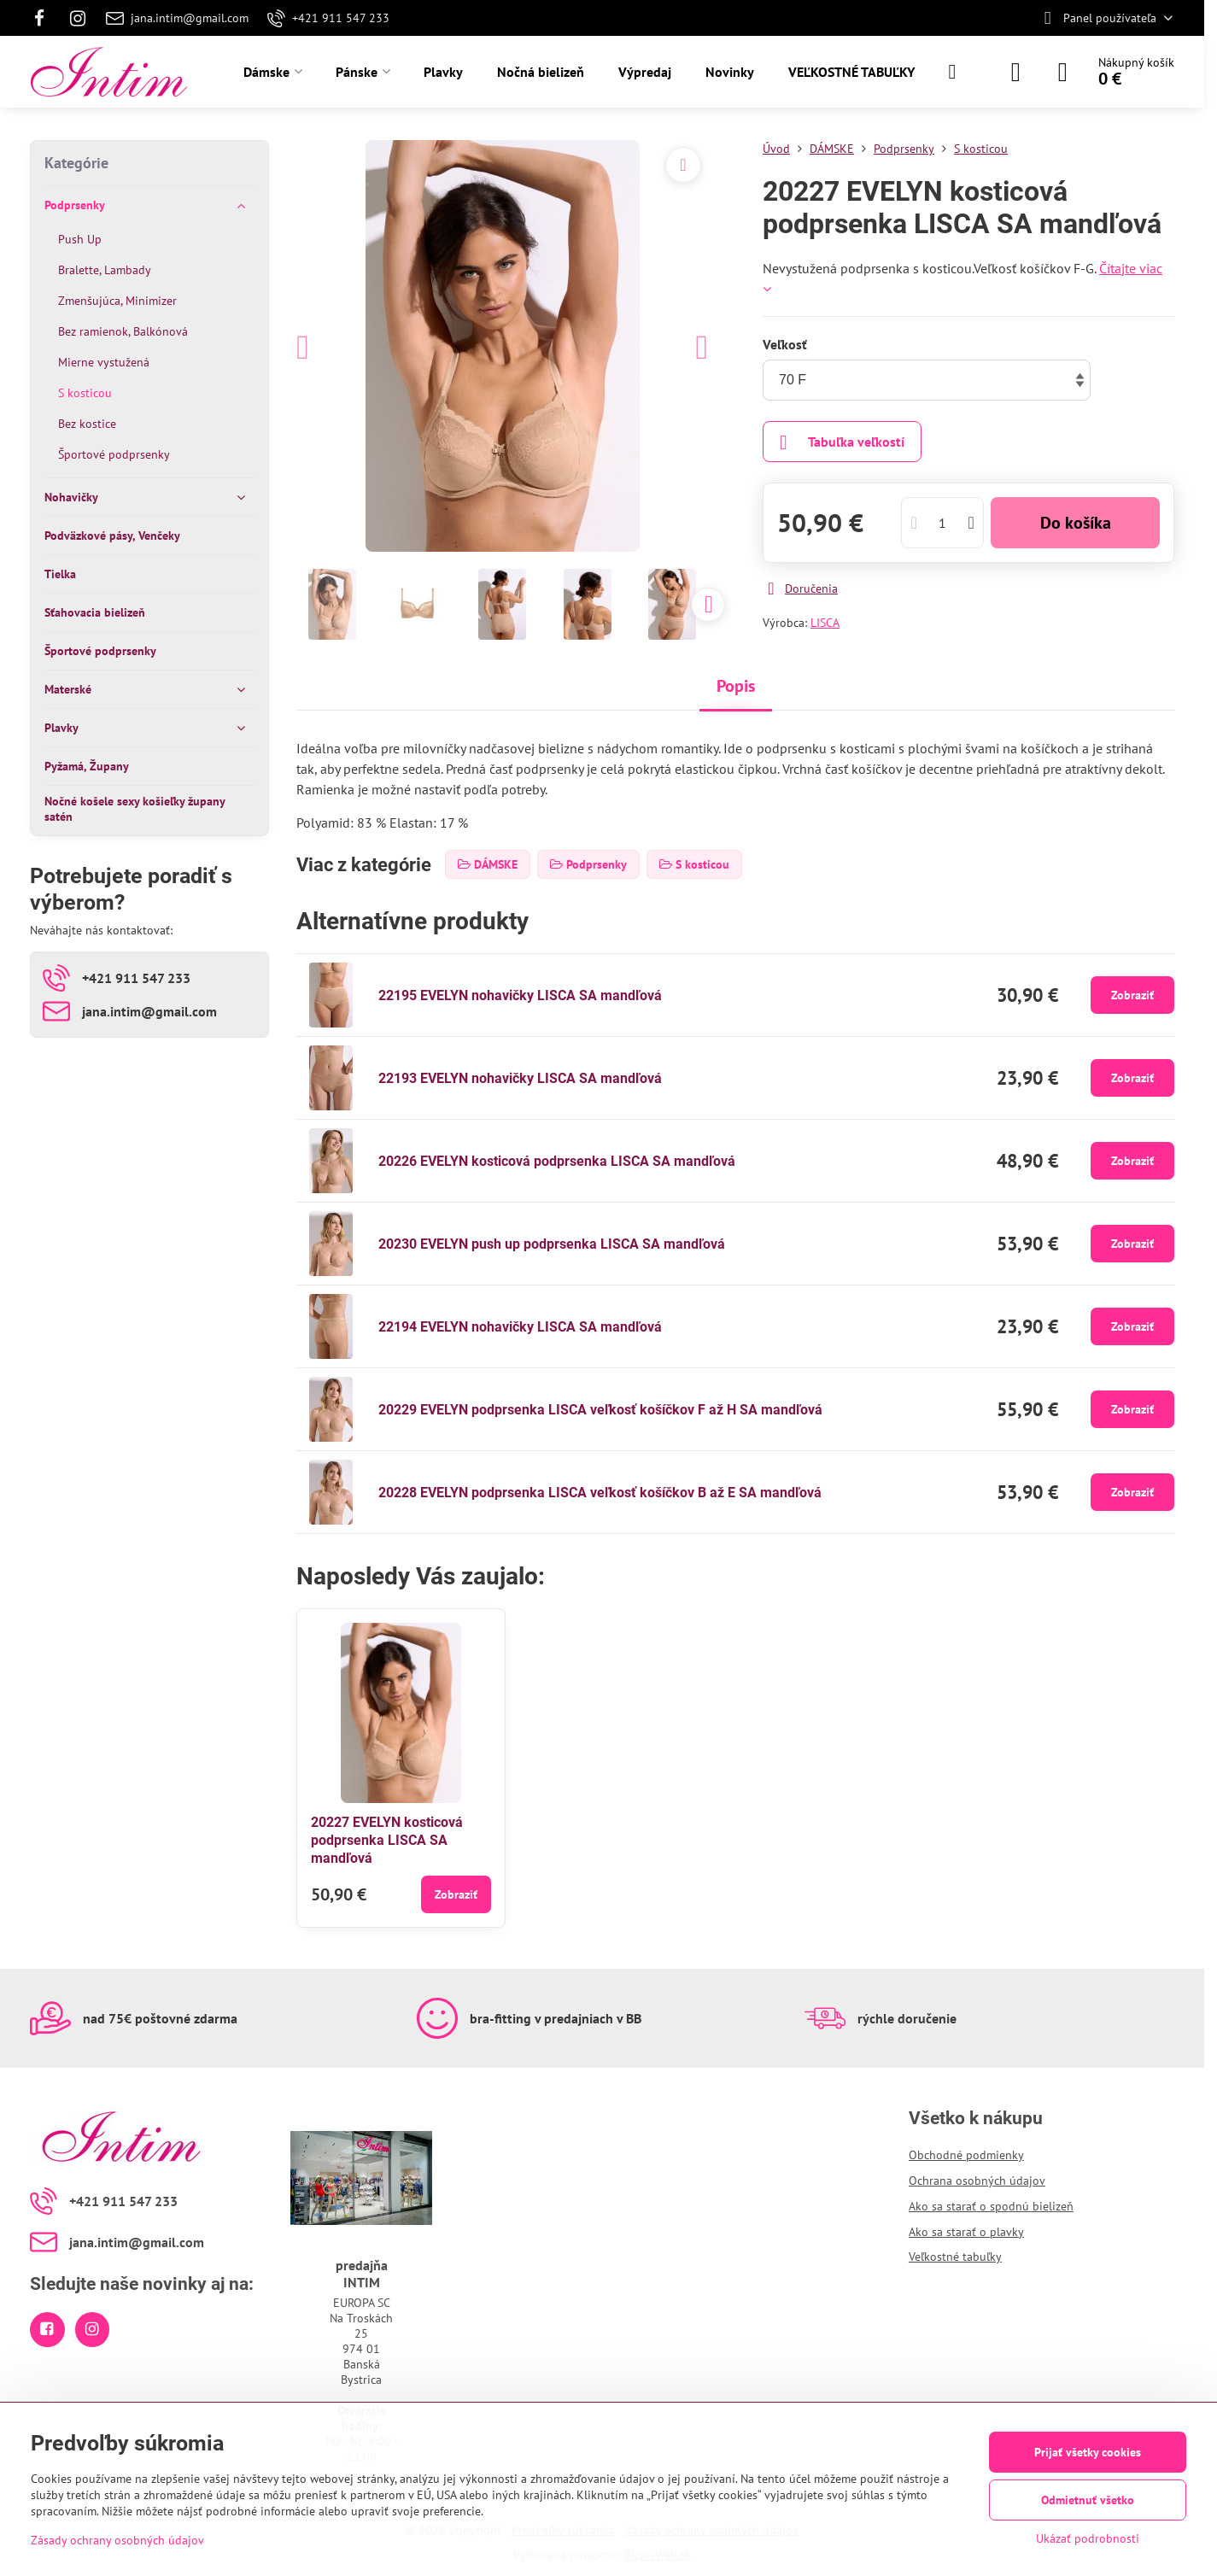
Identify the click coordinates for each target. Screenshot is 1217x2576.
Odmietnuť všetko (1087, 2500)
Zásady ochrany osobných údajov (117, 2540)
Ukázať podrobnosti (1087, 2538)
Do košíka (1075, 523)
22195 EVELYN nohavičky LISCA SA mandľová (520, 995)
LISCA (825, 622)
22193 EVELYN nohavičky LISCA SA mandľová (520, 1078)
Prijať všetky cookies (1087, 2452)
